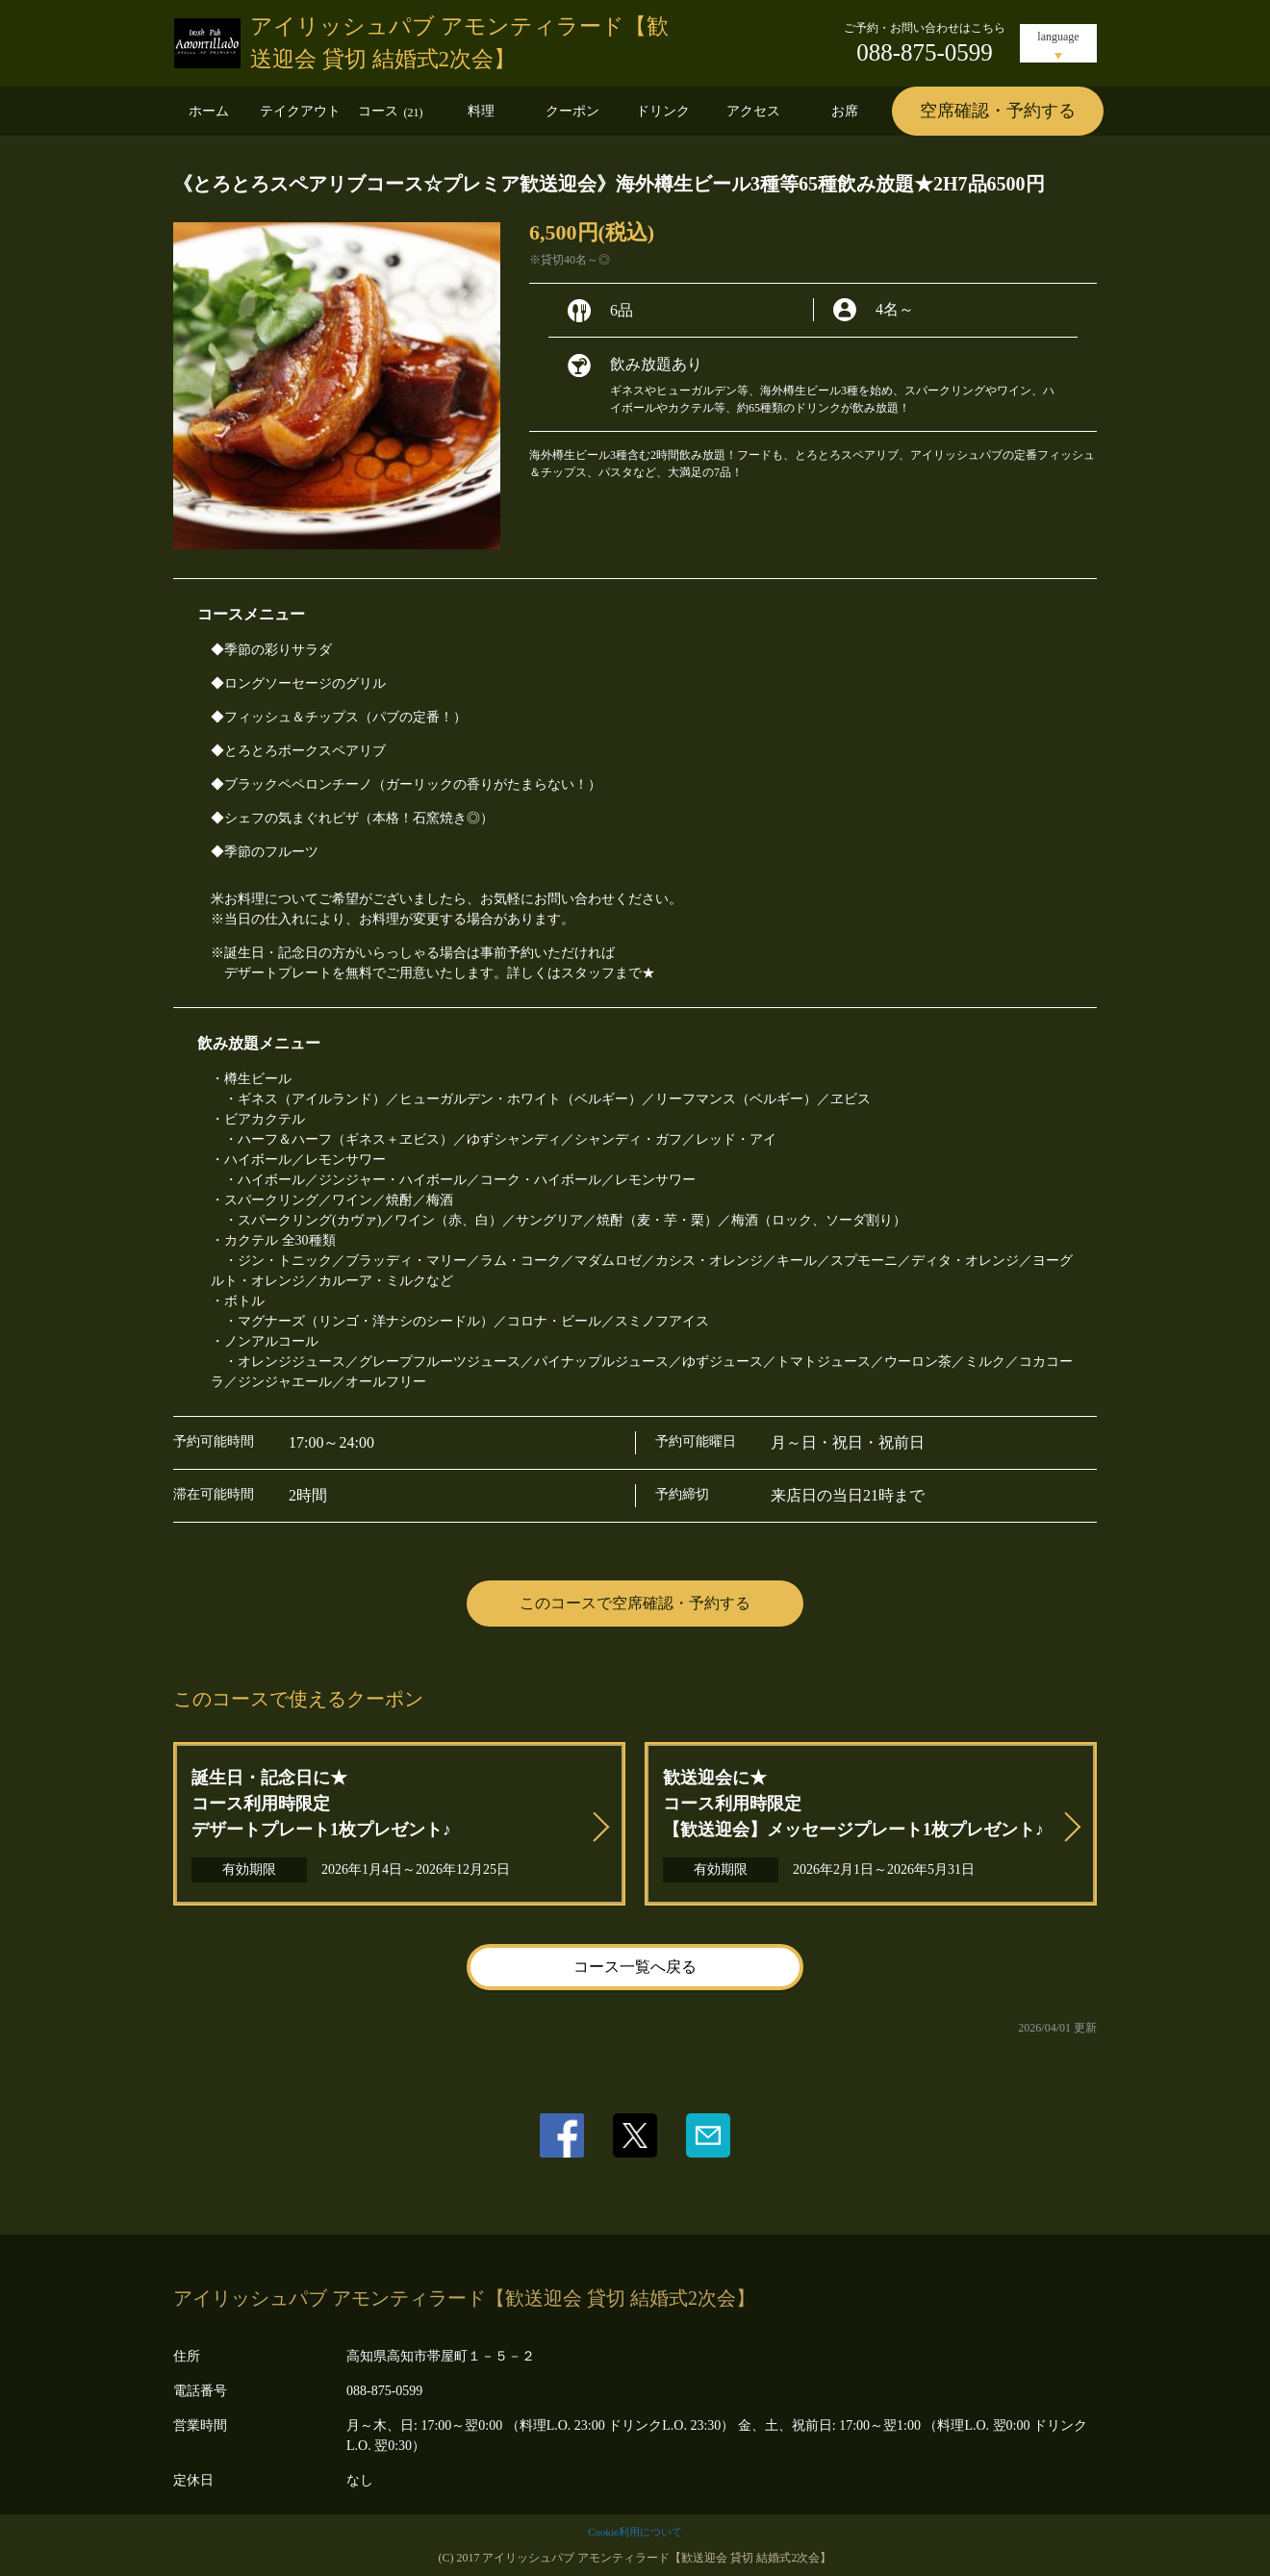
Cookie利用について (635, 2532)
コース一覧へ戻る (635, 1966)
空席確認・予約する (998, 110)
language (1058, 36)
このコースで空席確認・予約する (635, 1603)
